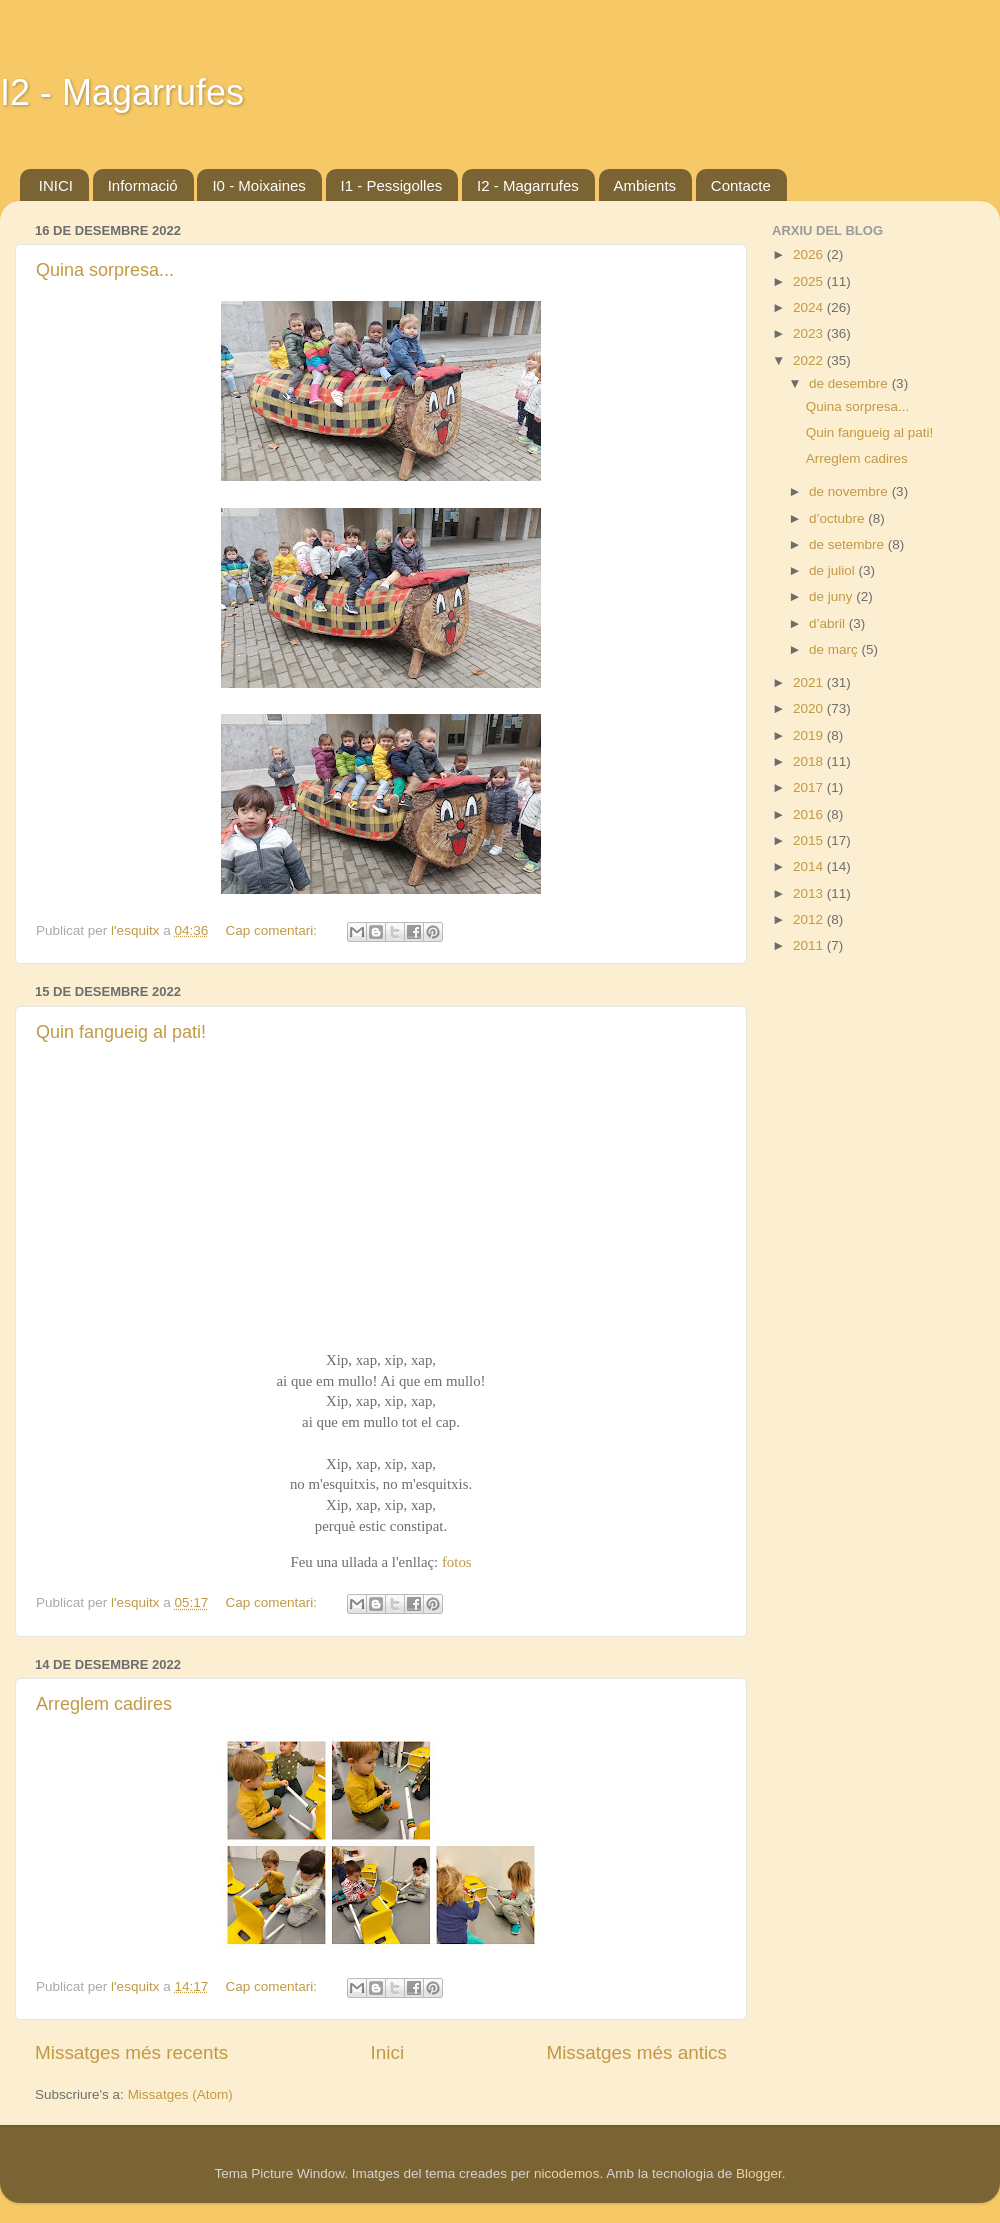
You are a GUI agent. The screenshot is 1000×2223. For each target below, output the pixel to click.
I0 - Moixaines (258, 185)
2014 (810, 866)
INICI (56, 185)
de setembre (848, 544)
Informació (143, 185)
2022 (810, 360)
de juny (832, 596)
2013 (810, 893)
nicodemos (566, 2173)
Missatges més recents (131, 2052)
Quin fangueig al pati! (121, 1032)
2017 (810, 787)
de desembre (850, 383)
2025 (810, 281)
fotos (457, 1562)
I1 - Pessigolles (392, 185)
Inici (388, 2052)
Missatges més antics (636, 2052)
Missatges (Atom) (180, 2094)
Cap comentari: (273, 930)
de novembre (850, 491)
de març (835, 649)
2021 (810, 682)
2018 (810, 761)
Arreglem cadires (104, 1704)
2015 (810, 840)
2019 (810, 735)
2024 (810, 307)
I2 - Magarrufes (122, 92)
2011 (810, 945)
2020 (810, 708)
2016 (810, 814)
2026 (810, 254)
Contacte (741, 185)
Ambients (645, 185)
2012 (810, 919)
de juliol (834, 570)
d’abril (829, 623)
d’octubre (838, 518)
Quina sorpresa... (105, 270)
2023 (810, 333)
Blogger (759, 2173)
